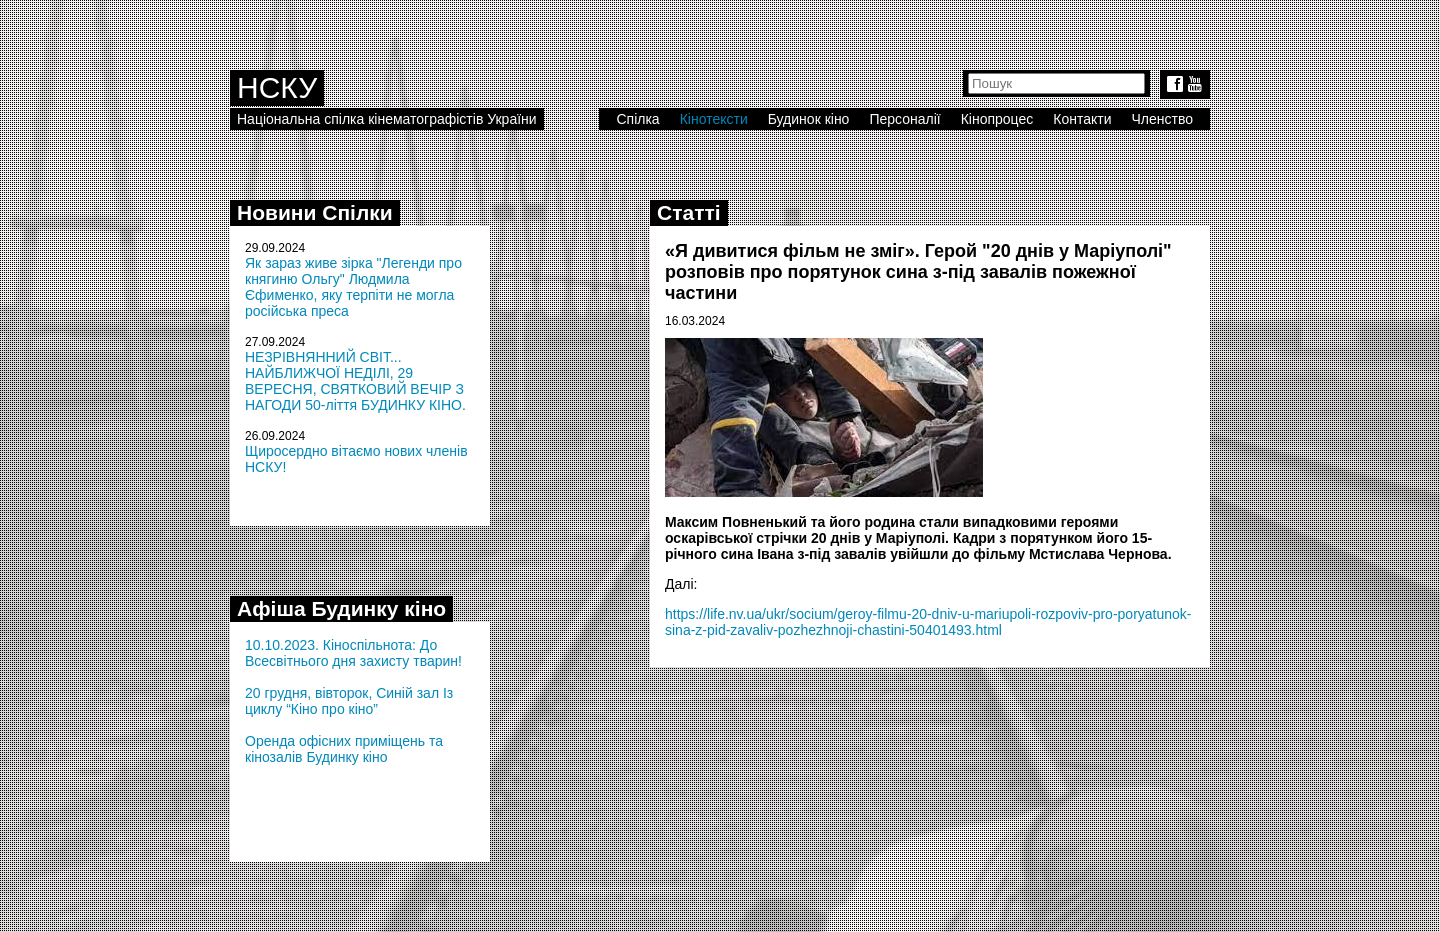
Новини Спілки (315, 212)
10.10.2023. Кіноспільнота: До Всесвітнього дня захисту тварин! (353, 653)
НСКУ (277, 87)
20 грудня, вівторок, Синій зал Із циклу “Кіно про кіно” (349, 701)
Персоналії (904, 119)
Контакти (1082, 119)
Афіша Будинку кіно (341, 608)
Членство (1163, 119)
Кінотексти (714, 119)
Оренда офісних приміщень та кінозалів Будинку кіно (344, 749)
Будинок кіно (809, 119)
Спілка (637, 119)
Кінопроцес (997, 119)
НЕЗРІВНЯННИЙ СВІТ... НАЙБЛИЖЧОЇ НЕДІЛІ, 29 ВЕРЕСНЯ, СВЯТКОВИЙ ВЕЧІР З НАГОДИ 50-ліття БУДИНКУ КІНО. (355, 381)
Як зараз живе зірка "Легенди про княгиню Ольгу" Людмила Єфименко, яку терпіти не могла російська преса (353, 287)
